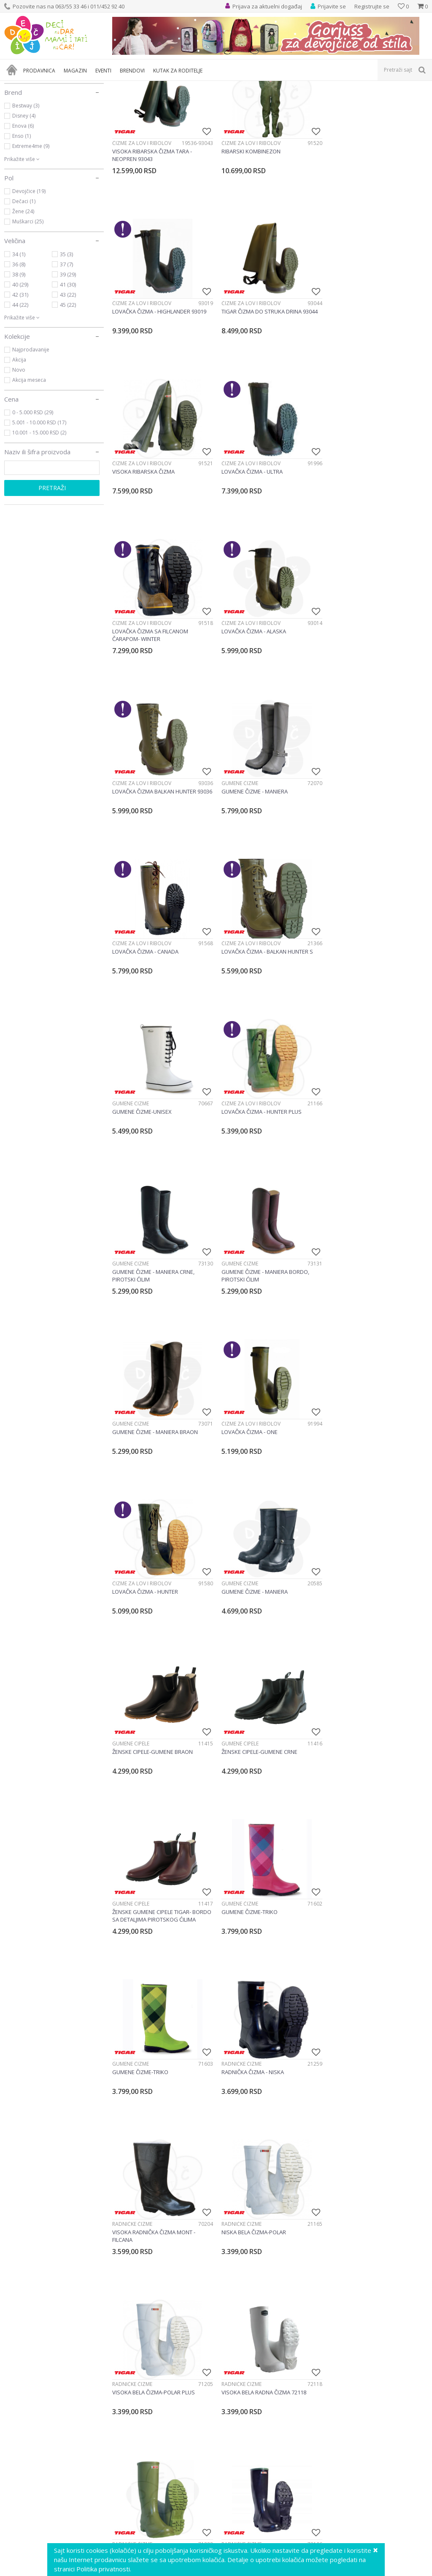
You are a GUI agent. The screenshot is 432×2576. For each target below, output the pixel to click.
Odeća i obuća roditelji (43, 120)
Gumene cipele (346, 1176)
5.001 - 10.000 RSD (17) (39, 503)
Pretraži (52, 569)
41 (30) (68, 365)
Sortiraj (380, 100)
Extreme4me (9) (30, 227)
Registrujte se (371, 6)
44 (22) (20, 385)
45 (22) (68, 385)
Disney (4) (23, 196)
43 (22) (68, 375)
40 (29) (20, 365)
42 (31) (20, 375)
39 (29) (68, 355)
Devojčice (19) (29, 272)
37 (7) (66, 345)
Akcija (19, 440)
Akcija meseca (29, 460)
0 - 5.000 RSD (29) (32, 493)
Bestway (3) (25, 186)
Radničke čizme (240, 1493)
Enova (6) (23, 206)
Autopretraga (343, 100)
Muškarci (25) (27, 302)
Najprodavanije (30, 430)
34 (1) (18, 335)
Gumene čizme (130, 699)
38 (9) (18, 355)
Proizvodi (43, 86)
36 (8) (18, 345)
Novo (18, 450)
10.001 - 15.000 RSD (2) (39, 513)
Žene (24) (23, 292)
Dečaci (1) (23, 282)
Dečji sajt (15, 86)
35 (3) (66, 335)
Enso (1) (21, 216)
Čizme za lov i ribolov (141, 222)
